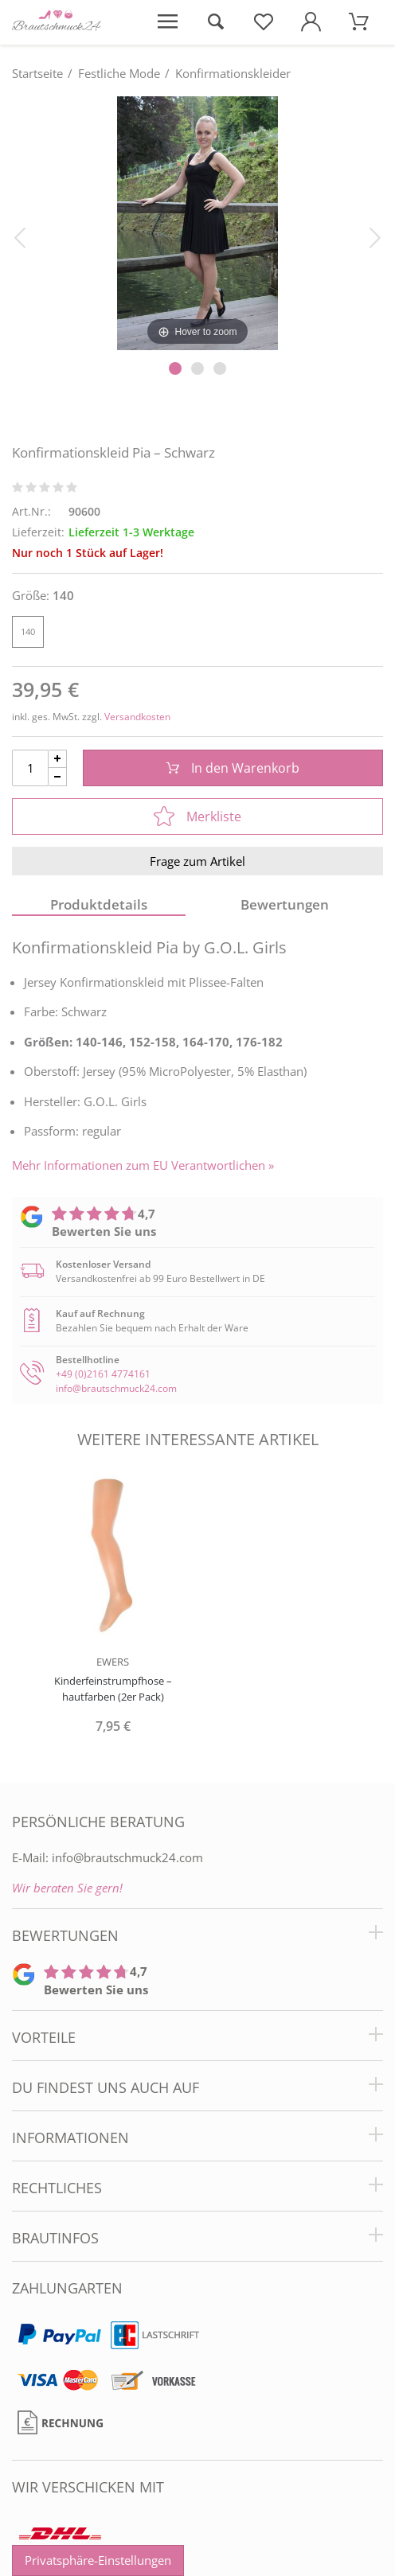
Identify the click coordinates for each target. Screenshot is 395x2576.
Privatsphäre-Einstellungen (98, 2560)
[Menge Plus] (58, 759)
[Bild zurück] (20, 236)
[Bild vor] (375, 236)
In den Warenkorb (232, 768)
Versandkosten (137, 716)
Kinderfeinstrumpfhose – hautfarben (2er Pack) (113, 1689)
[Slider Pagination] (175, 368)
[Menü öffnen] (167, 22)
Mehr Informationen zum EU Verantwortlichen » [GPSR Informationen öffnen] (143, 1165)
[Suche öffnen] (215, 22)
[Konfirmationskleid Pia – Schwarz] (197, 222)
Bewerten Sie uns (104, 1231)
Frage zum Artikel (197, 861)
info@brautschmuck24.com (116, 1388)
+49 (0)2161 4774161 (103, 1374)
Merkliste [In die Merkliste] (197, 816)
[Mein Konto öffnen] (311, 22)
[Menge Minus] (58, 777)
